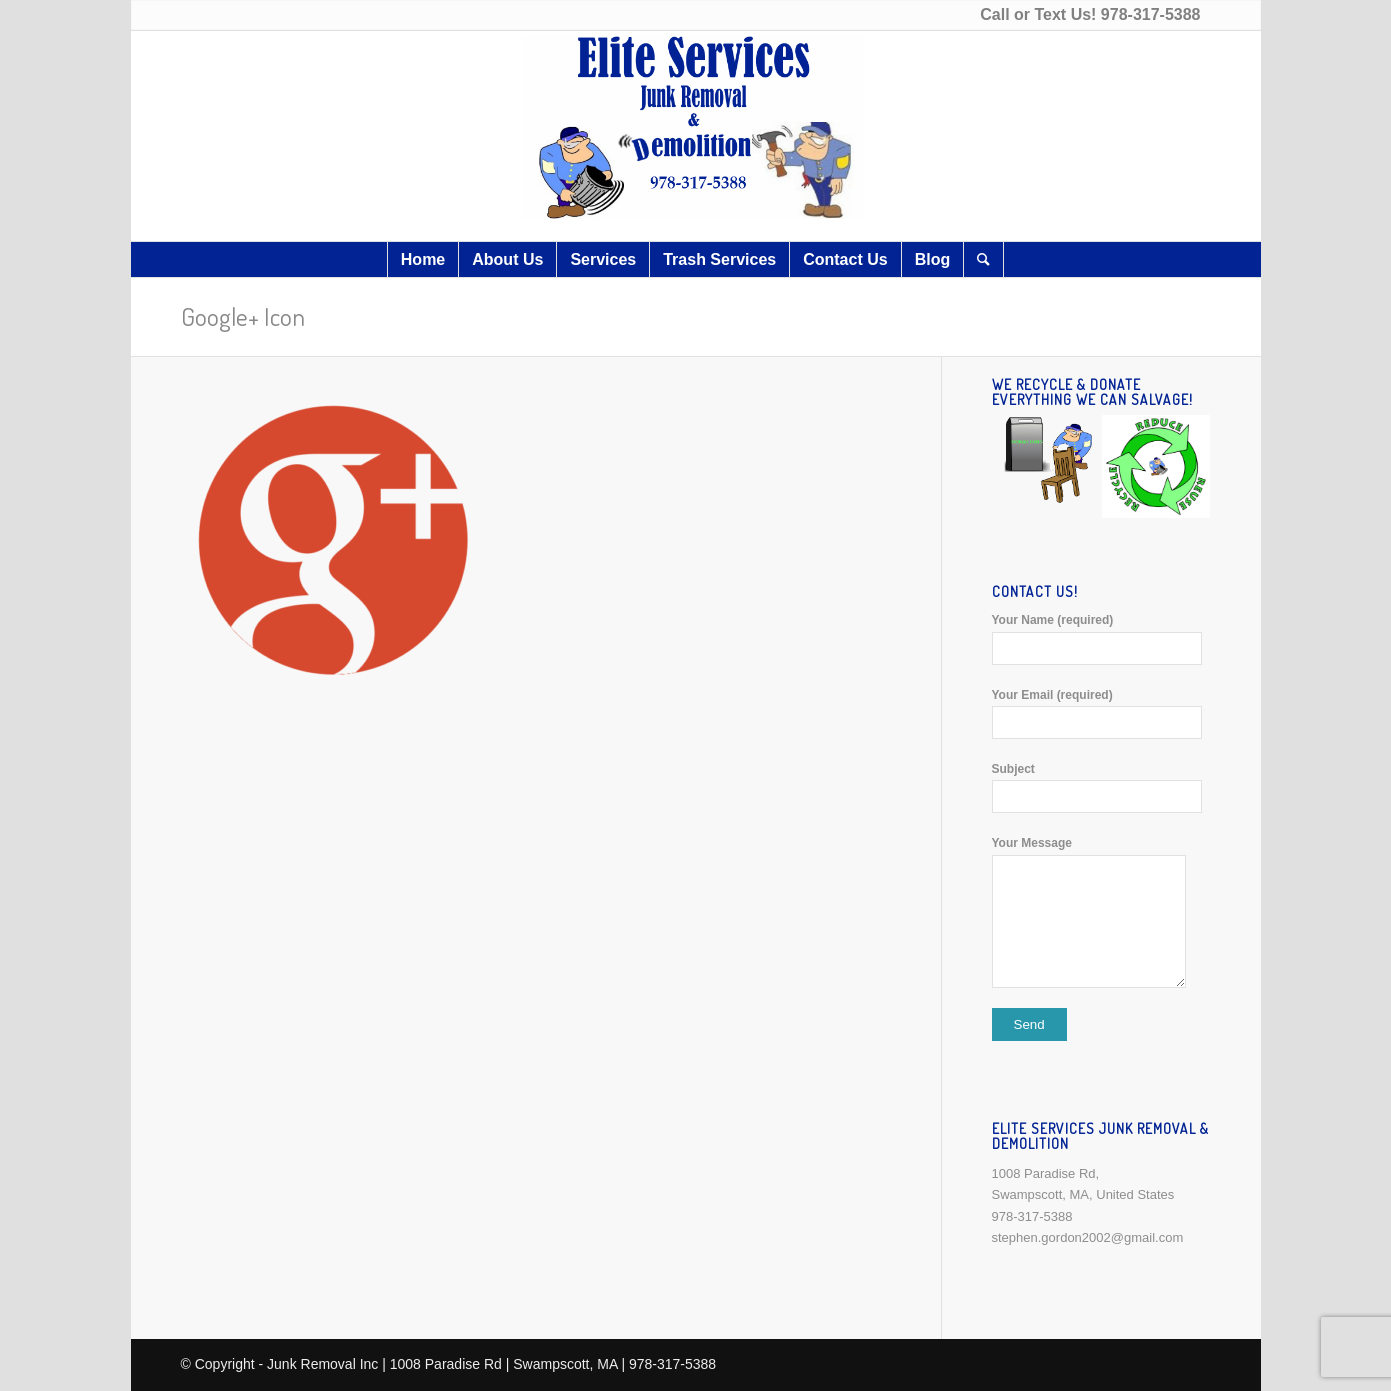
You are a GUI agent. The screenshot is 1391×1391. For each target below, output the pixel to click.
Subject (1101, 787)
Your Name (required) (1101, 638)
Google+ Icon (243, 316)
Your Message (1101, 911)
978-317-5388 (1151, 14)
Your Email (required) (1101, 713)
